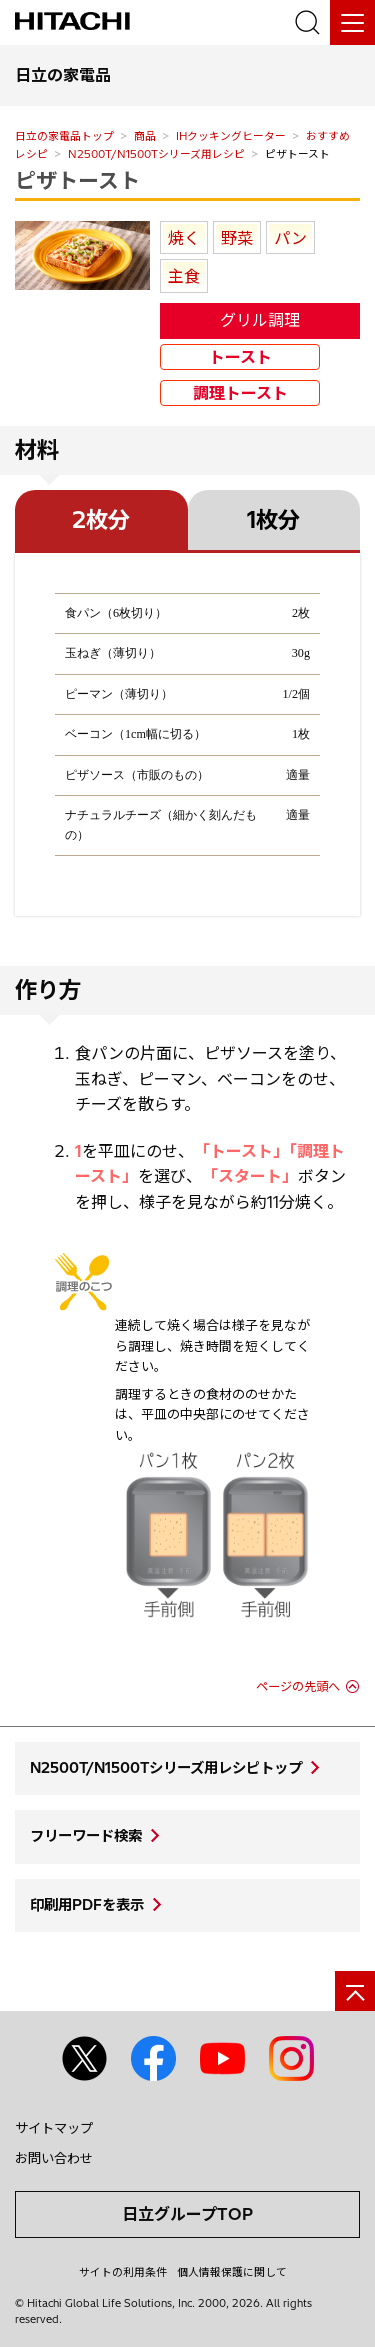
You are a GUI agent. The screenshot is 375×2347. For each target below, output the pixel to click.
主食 (184, 276)
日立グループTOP (187, 2214)
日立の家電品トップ (64, 136)
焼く (184, 238)
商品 (145, 136)
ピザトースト (77, 180)
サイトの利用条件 (123, 2272)
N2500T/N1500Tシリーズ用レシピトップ (166, 1768)
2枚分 (101, 520)
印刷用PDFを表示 (87, 1905)
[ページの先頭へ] (355, 1991)
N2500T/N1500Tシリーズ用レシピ (156, 154)
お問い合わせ (54, 2158)
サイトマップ (54, 2128)
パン (290, 238)
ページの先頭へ (298, 1686)
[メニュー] (352, 22)
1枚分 (273, 520)
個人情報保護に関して (232, 2272)
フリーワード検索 (86, 1836)
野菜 (237, 238)
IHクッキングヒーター (231, 136)
